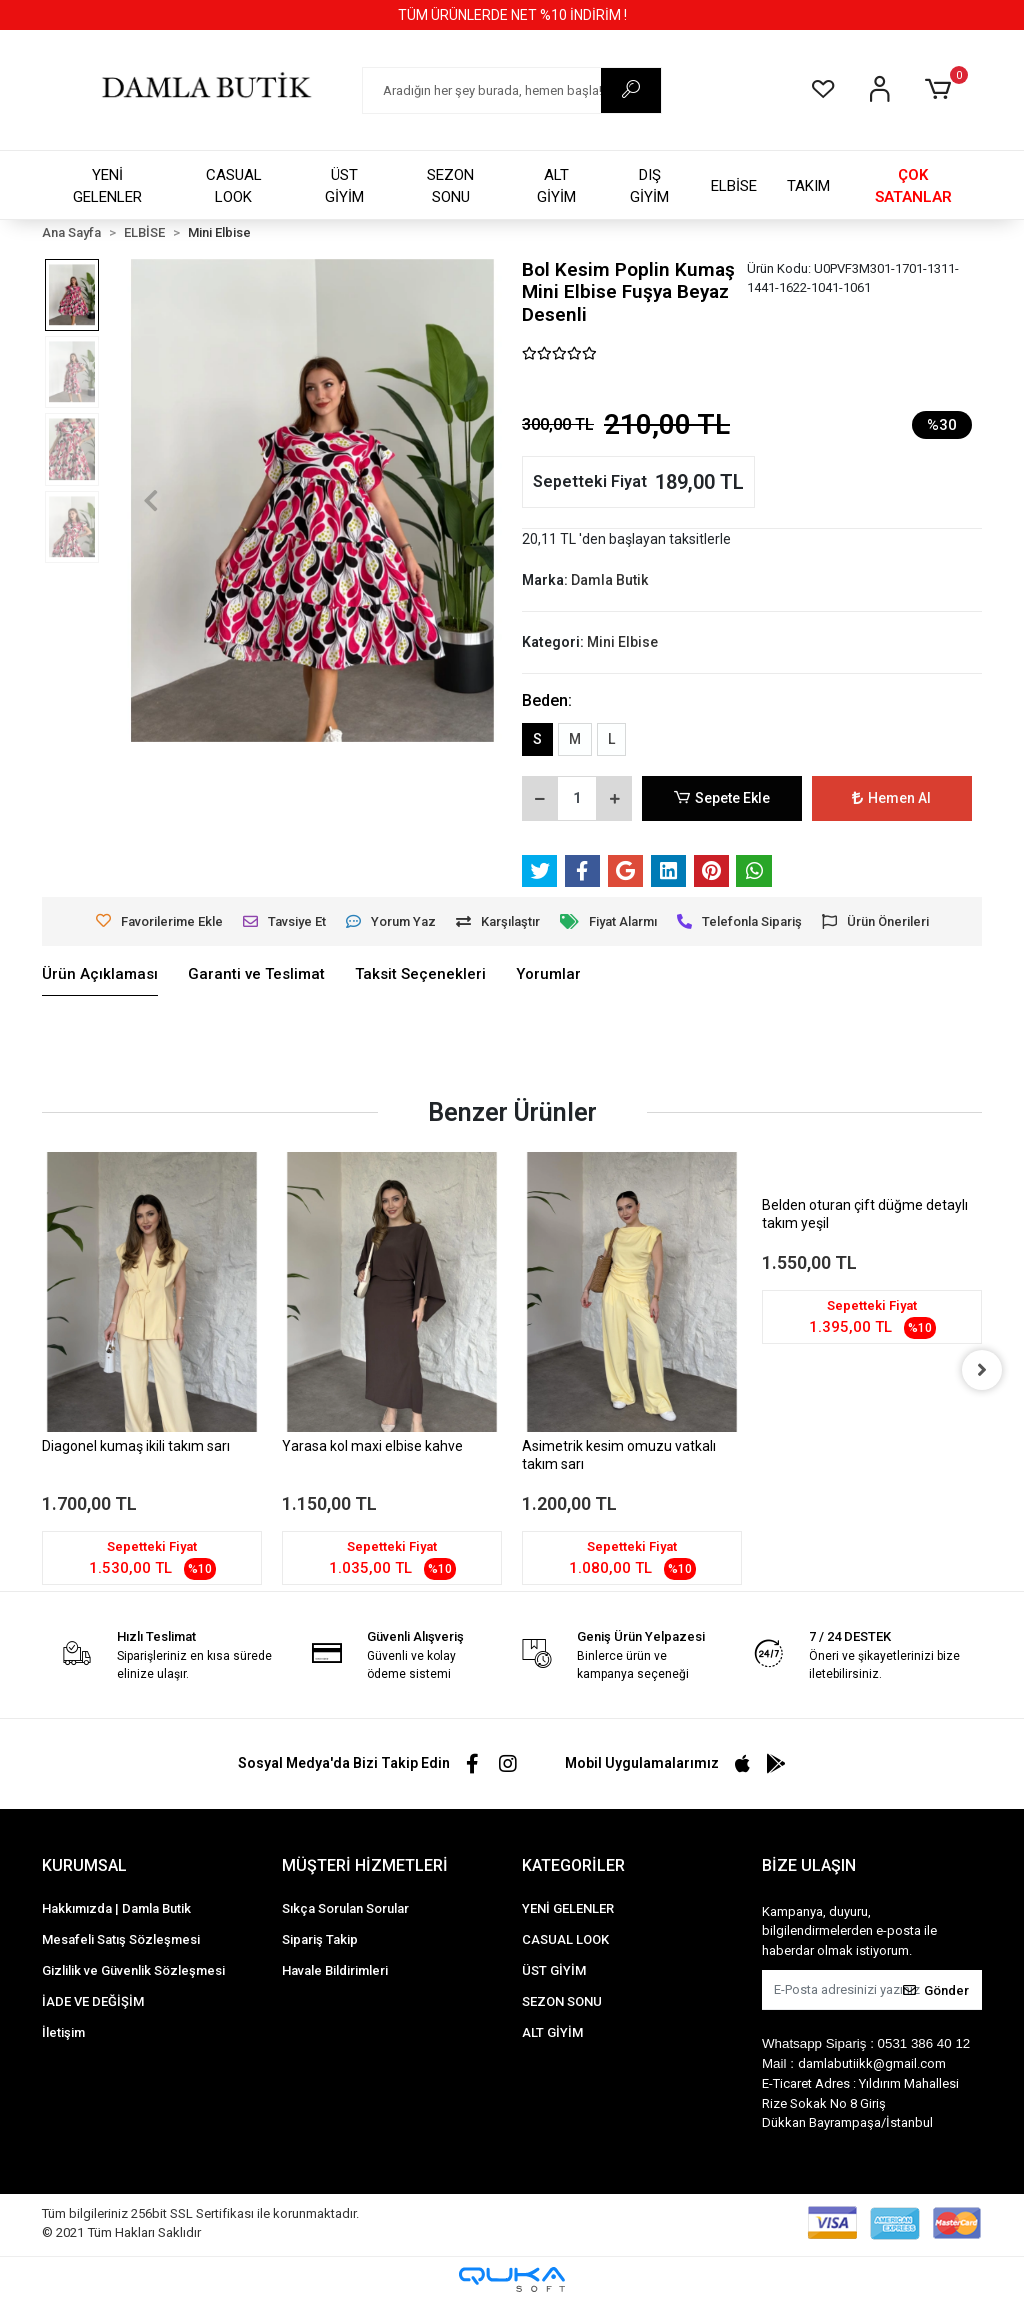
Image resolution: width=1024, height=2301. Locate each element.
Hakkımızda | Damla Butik (116, 1908)
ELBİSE (734, 186)
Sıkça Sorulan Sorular (345, 1908)
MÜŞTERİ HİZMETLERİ (365, 1865)
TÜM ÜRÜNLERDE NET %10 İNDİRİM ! (512, 15)
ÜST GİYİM (344, 186)
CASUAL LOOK (234, 186)
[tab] (100, 975)
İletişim (63, 2032)
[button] (941, 90)
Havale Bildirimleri (335, 1970)
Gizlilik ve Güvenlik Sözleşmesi (133, 1970)
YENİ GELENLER (107, 186)
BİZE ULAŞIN (809, 1865)
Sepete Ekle (722, 798)
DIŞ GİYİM (649, 186)
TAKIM (808, 186)
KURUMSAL (84, 1865)
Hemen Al (892, 798)
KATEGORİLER (573, 1865)
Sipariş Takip (320, 1939)
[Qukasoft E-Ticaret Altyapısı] (512, 2279)
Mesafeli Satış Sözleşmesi (121, 1939)
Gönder (936, 1990)
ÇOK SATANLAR (913, 186)
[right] (982, 1370)
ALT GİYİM (556, 186)
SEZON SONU (450, 186)
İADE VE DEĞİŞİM (93, 2001)
